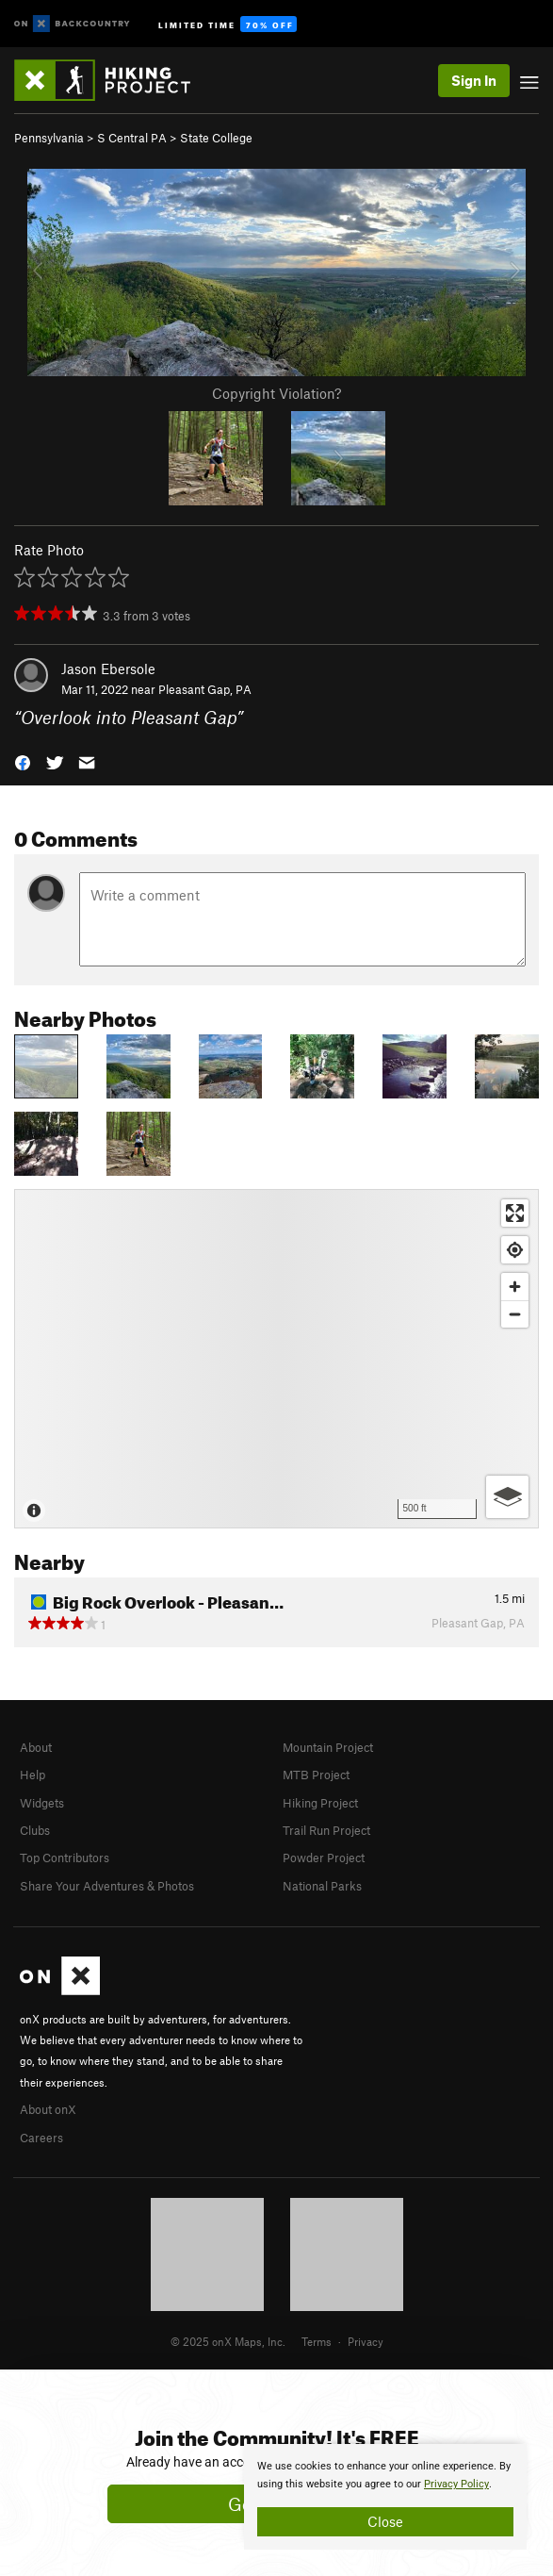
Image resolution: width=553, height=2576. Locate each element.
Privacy (365, 2341)
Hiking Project (320, 1802)
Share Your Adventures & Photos (107, 1885)
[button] (22, 761)
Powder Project (324, 1857)
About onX (48, 2109)
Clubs (35, 1830)
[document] (385, 2496)
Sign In (473, 80)
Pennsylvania (49, 137)
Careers (41, 2137)
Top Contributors (64, 1857)
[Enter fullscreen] (515, 1213)
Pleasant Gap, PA (205, 689)
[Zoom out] (515, 1314)
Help (32, 1774)
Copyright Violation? (276, 393)
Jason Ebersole (108, 668)
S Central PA (132, 137)
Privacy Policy (456, 2484)
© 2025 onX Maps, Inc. (228, 2341)
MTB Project (316, 1774)
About (36, 1747)
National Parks (322, 1885)
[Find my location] (515, 1249)
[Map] (276, 1358)
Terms (316, 2341)
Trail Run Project (326, 1830)
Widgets (42, 1802)
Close (385, 2521)
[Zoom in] (515, 1286)
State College (216, 137)
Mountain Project (328, 1747)
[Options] (507, 1497)
